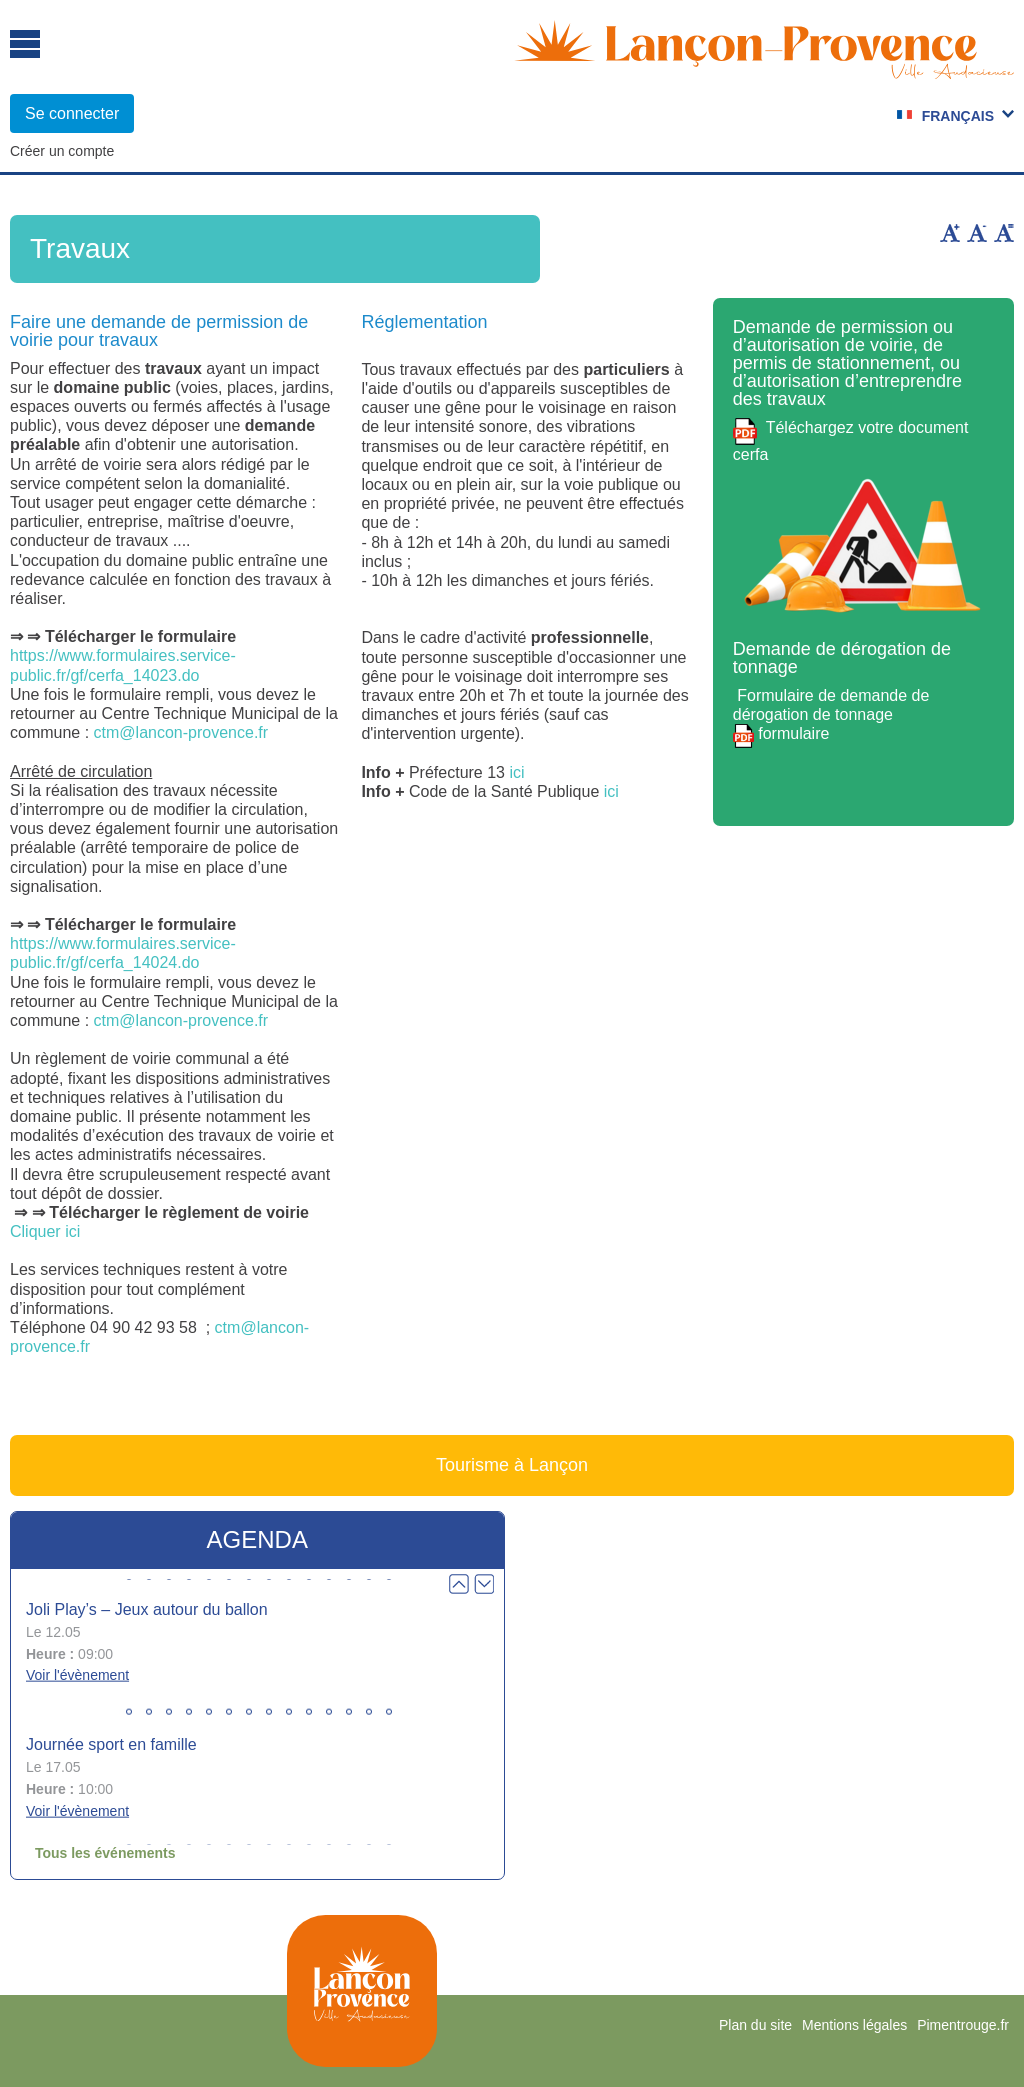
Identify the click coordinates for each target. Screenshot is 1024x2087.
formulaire (792, 733)
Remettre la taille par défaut (1004, 233)
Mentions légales (854, 2025)
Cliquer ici (45, 1231)
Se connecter (72, 113)
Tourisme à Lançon (512, 1465)
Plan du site (755, 2025)
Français (958, 116)
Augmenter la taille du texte (950, 233)
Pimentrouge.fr (963, 2025)
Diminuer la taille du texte (977, 233)
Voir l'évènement (77, 1675)
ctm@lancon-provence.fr (181, 732)
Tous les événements (105, 1853)
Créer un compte (62, 151)
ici (516, 772)
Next (484, 1584)
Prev (459, 1584)
